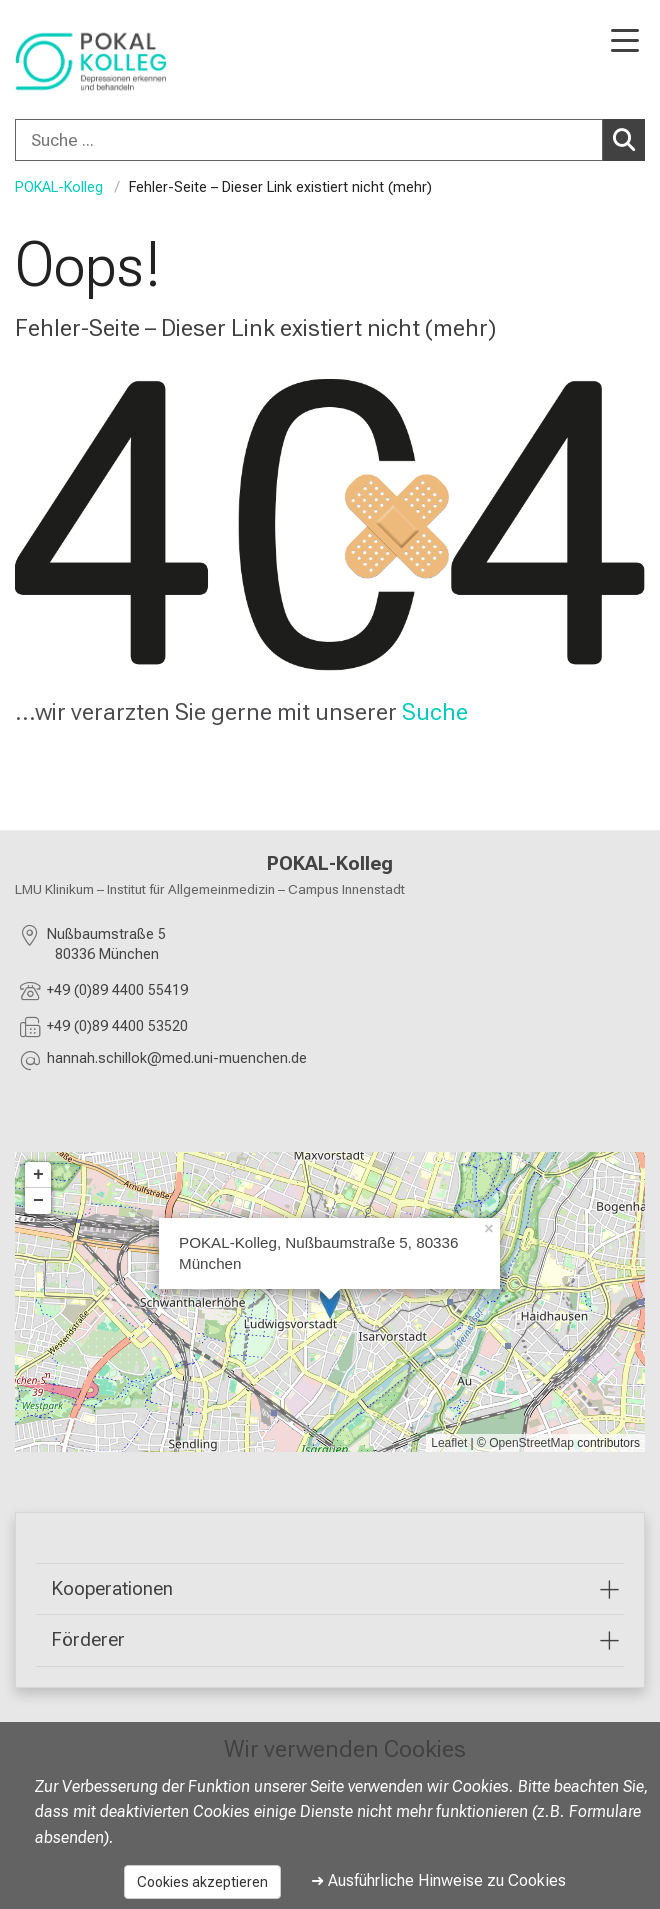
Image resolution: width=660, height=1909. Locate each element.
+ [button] (38, 1175)
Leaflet (449, 1443)
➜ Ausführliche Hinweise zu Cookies (438, 1880)
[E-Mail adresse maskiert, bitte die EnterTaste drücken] (177, 1061)
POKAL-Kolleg (59, 187)
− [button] (38, 1201)
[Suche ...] (309, 140)
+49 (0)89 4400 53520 (117, 1026)
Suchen (629, 139)
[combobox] (330, 140)
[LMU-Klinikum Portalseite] (85, 61)
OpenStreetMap (531, 1443)
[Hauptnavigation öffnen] (625, 42)
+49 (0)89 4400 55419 (117, 990)
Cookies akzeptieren (202, 1882)
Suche (435, 712)
